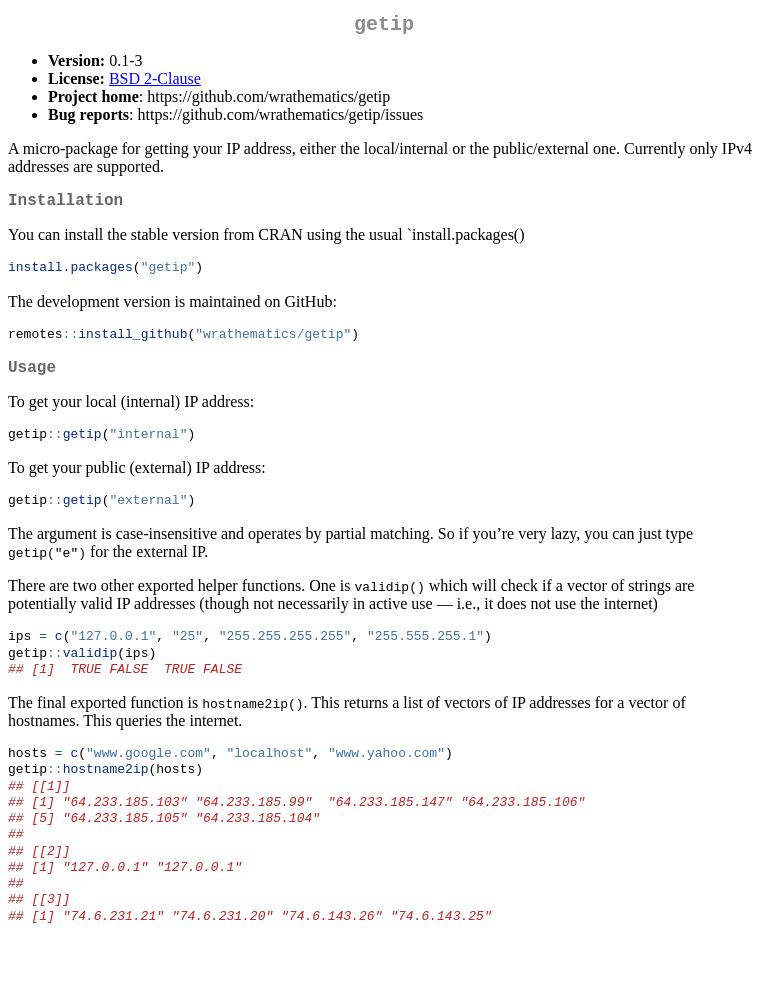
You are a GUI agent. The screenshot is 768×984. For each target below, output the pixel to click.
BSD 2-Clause (155, 82)
